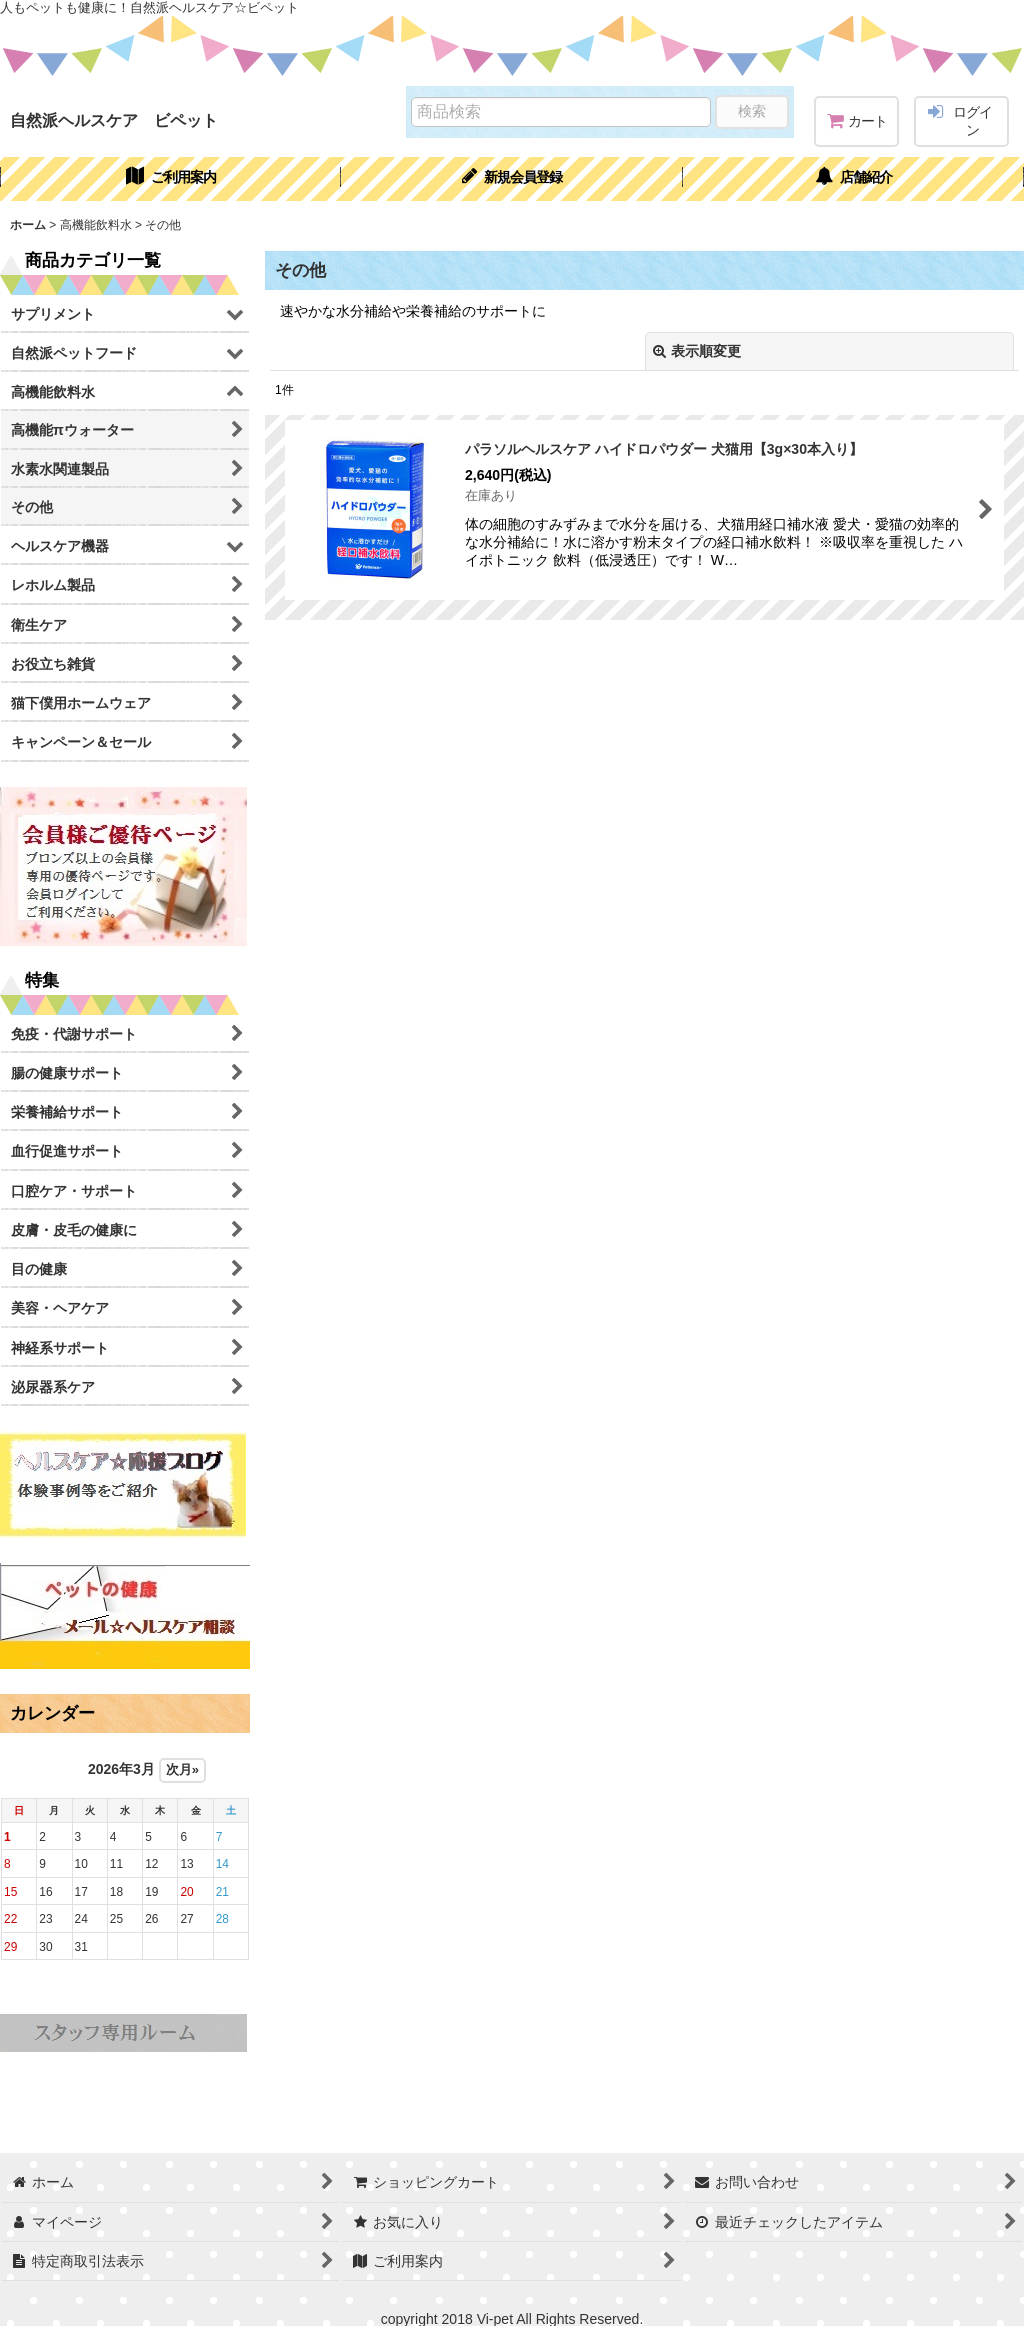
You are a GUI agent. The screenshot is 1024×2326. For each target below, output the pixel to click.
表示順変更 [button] (697, 351)
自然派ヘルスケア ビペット (114, 120)
